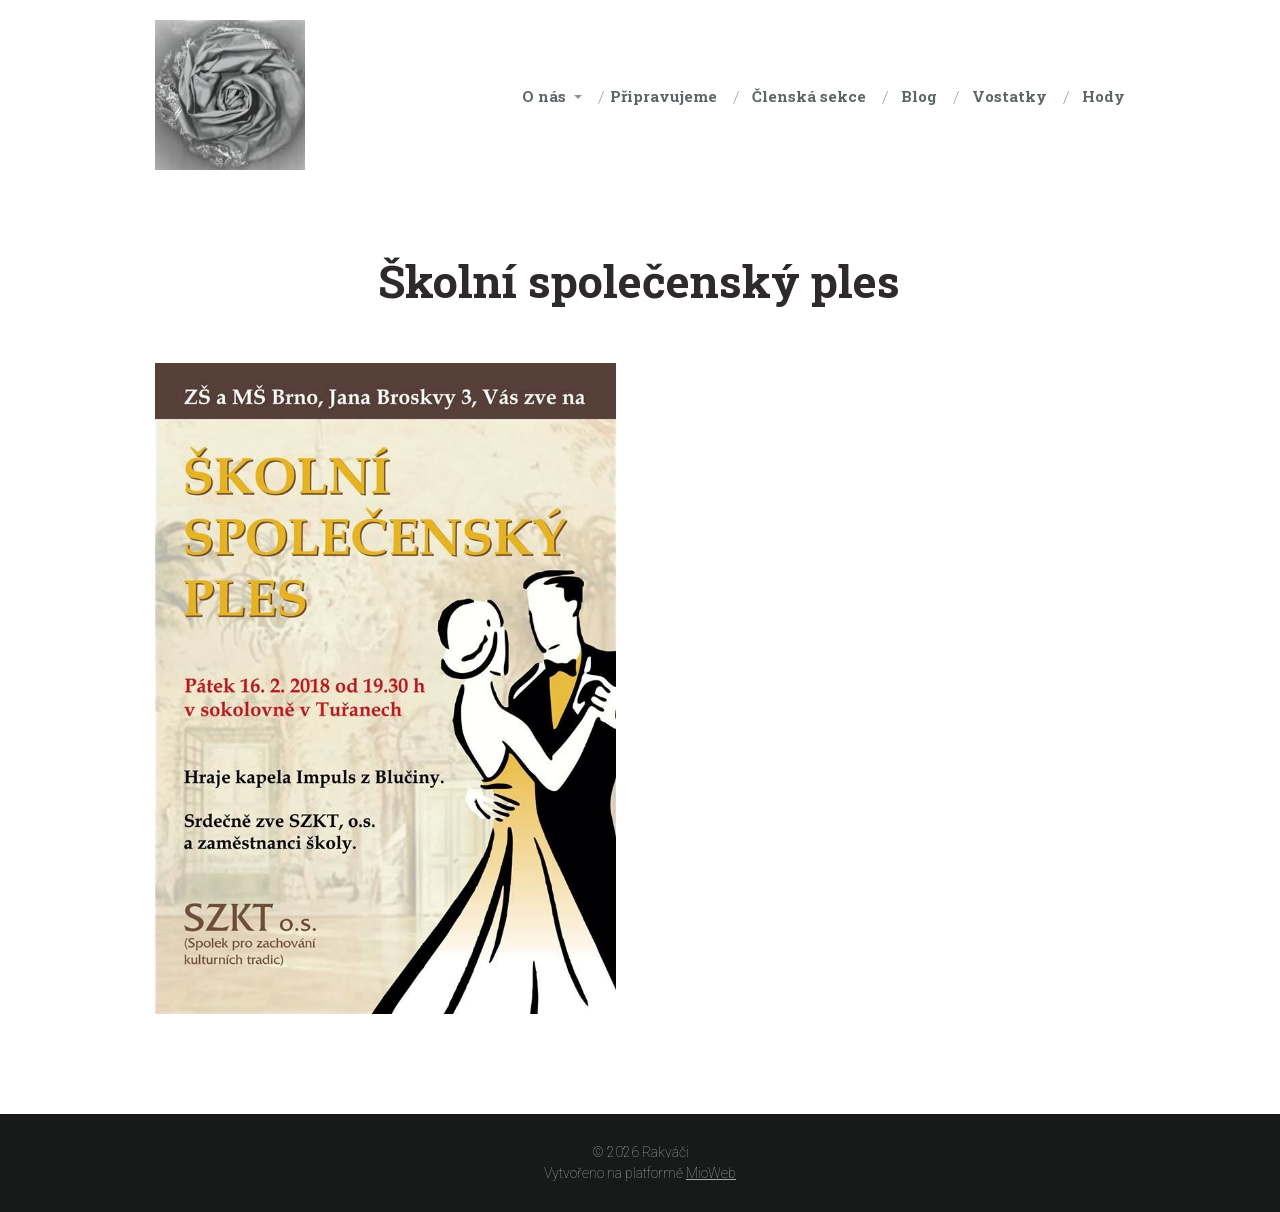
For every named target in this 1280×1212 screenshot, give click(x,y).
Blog (919, 96)
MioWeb (711, 1173)
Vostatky (1009, 96)
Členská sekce (809, 96)
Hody (1103, 96)
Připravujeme (663, 96)
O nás (544, 96)
